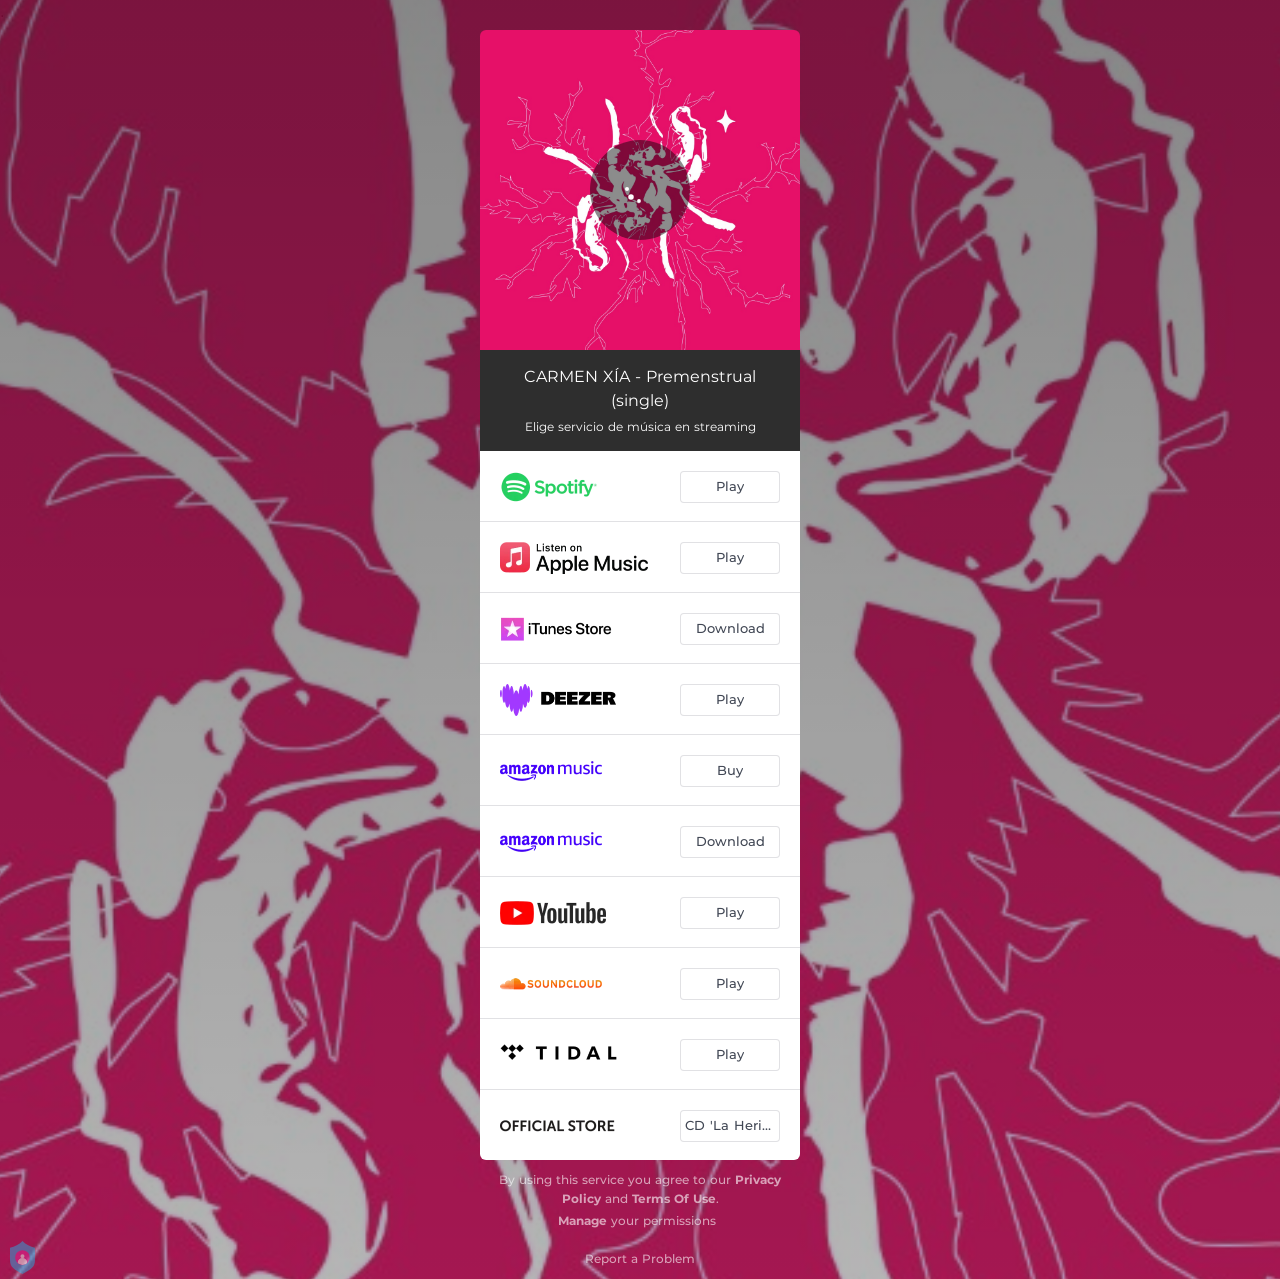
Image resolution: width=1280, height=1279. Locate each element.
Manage (582, 1220)
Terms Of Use (674, 1198)
